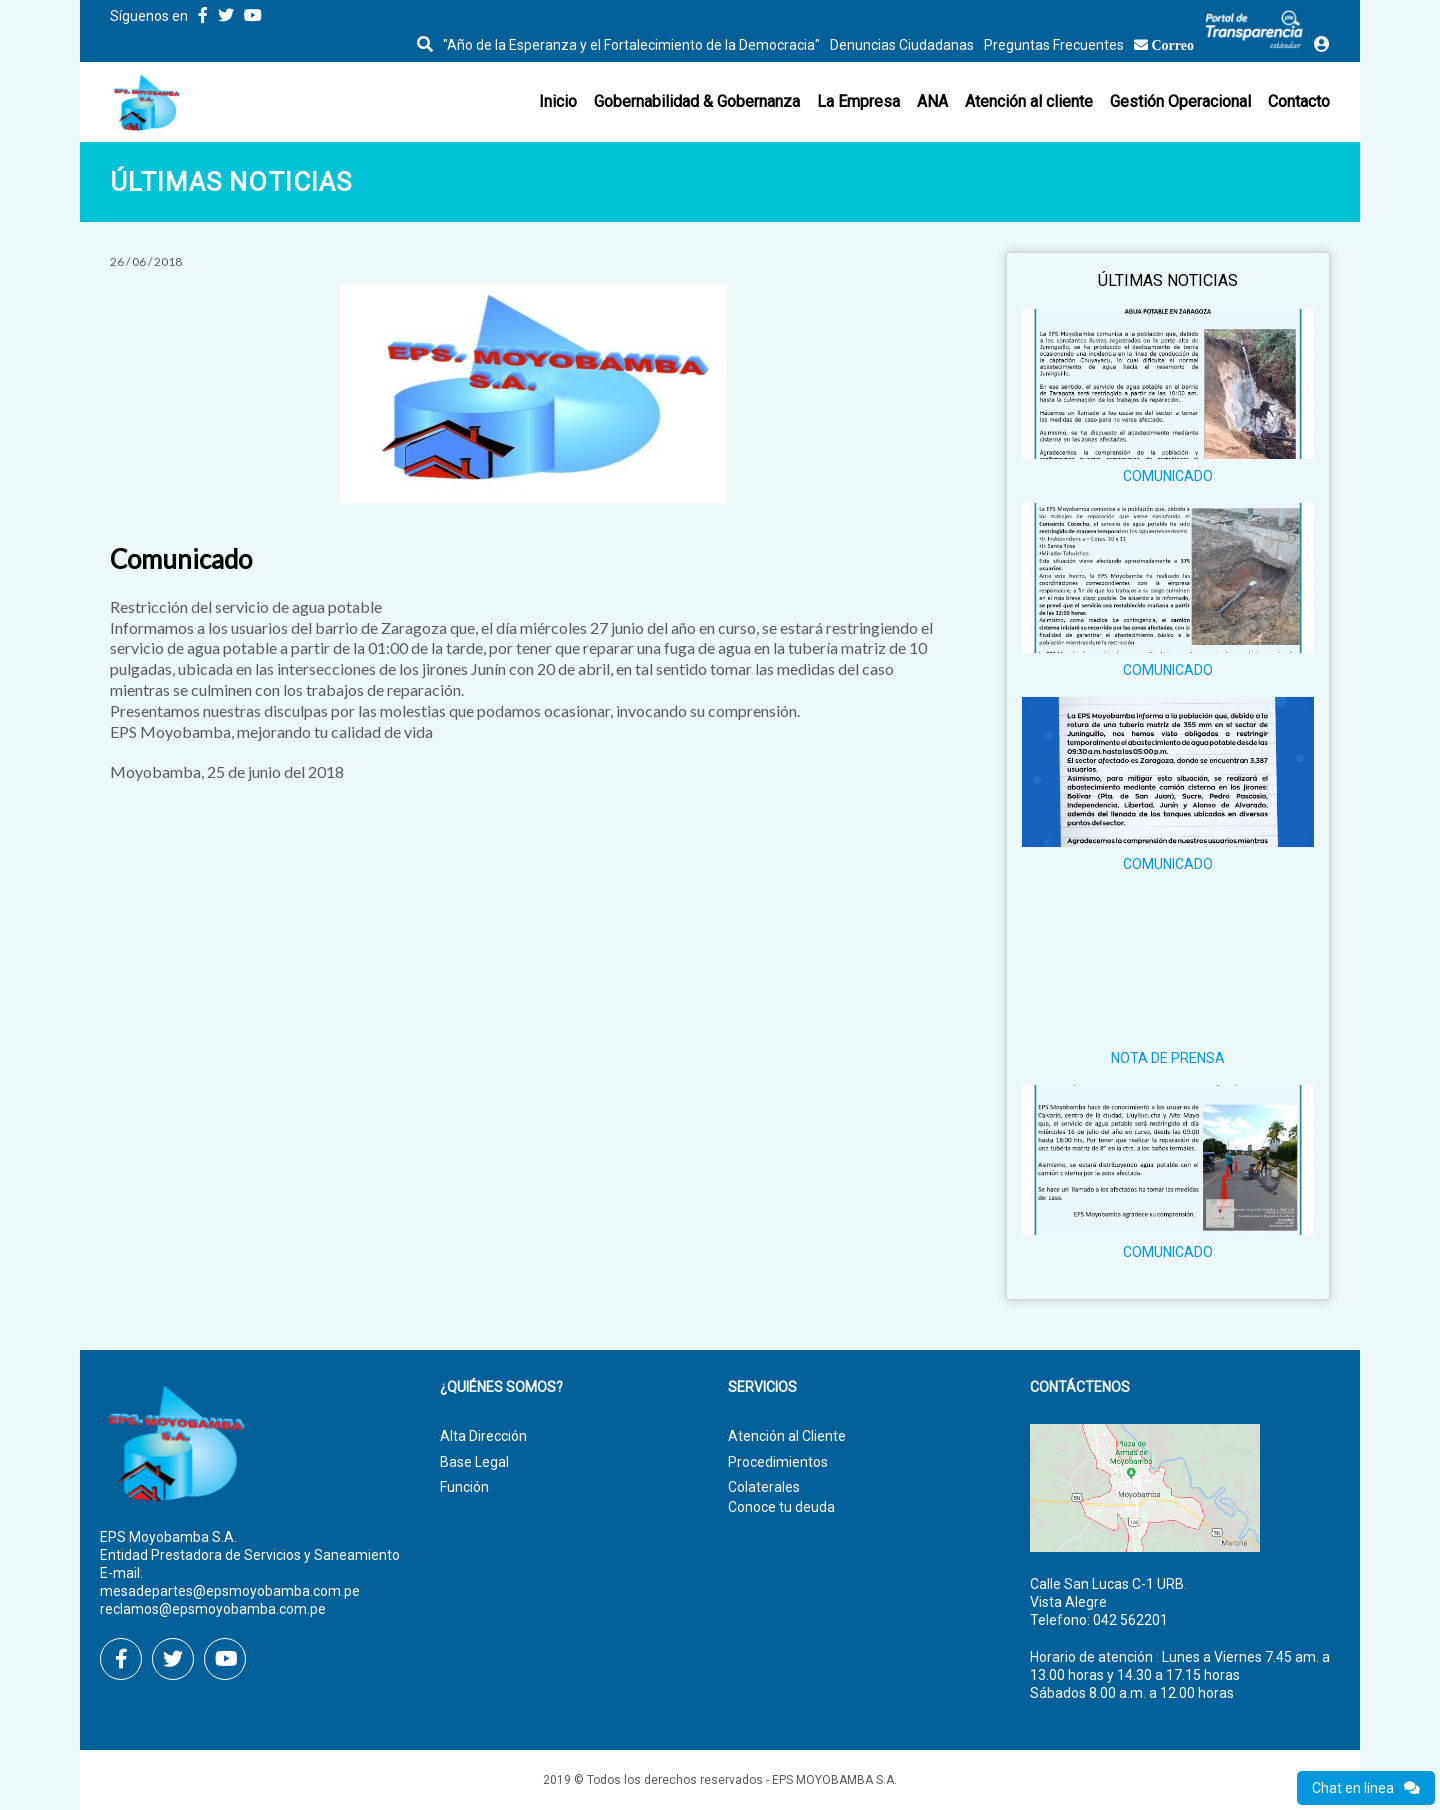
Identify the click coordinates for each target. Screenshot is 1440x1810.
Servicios (762, 1387)
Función (464, 1487)
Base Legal (474, 1462)
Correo (1173, 45)
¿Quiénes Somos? (501, 1387)
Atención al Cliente (787, 1436)
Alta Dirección (483, 1436)
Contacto (1299, 101)
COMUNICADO (1168, 476)
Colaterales (764, 1487)
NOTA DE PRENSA (1168, 1058)
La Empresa (858, 101)
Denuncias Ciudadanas (902, 45)
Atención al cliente (1029, 101)
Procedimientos (778, 1462)
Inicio (558, 101)
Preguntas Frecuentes (1054, 45)
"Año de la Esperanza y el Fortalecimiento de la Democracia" (631, 45)
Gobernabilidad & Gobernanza (697, 101)
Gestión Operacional (1180, 101)
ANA (932, 101)
